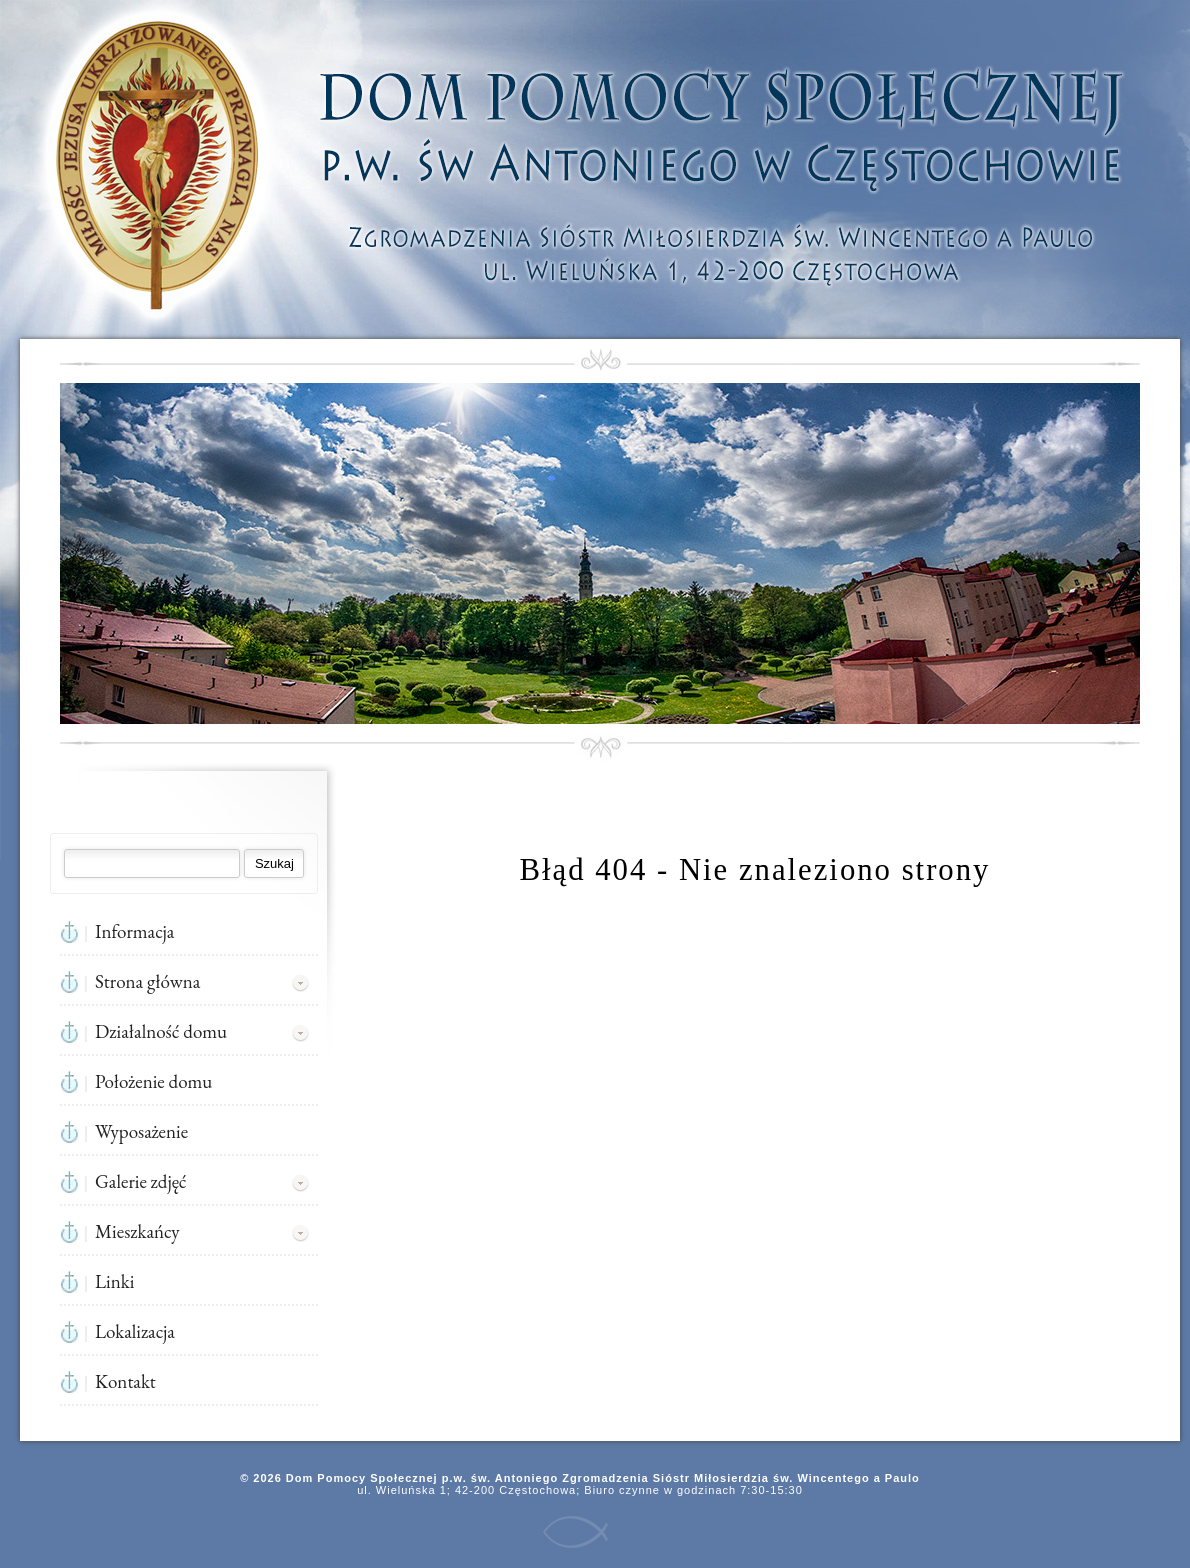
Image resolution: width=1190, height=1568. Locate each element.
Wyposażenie (141, 1131)
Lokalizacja (135, 1331)
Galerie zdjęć (141, 1181)
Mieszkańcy (137, 1231)
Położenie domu (153, 1081)
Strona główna (147, 981)
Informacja (134, 931)
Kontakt (125, 1381)
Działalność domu (161, 1031)
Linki (114, 1281)
